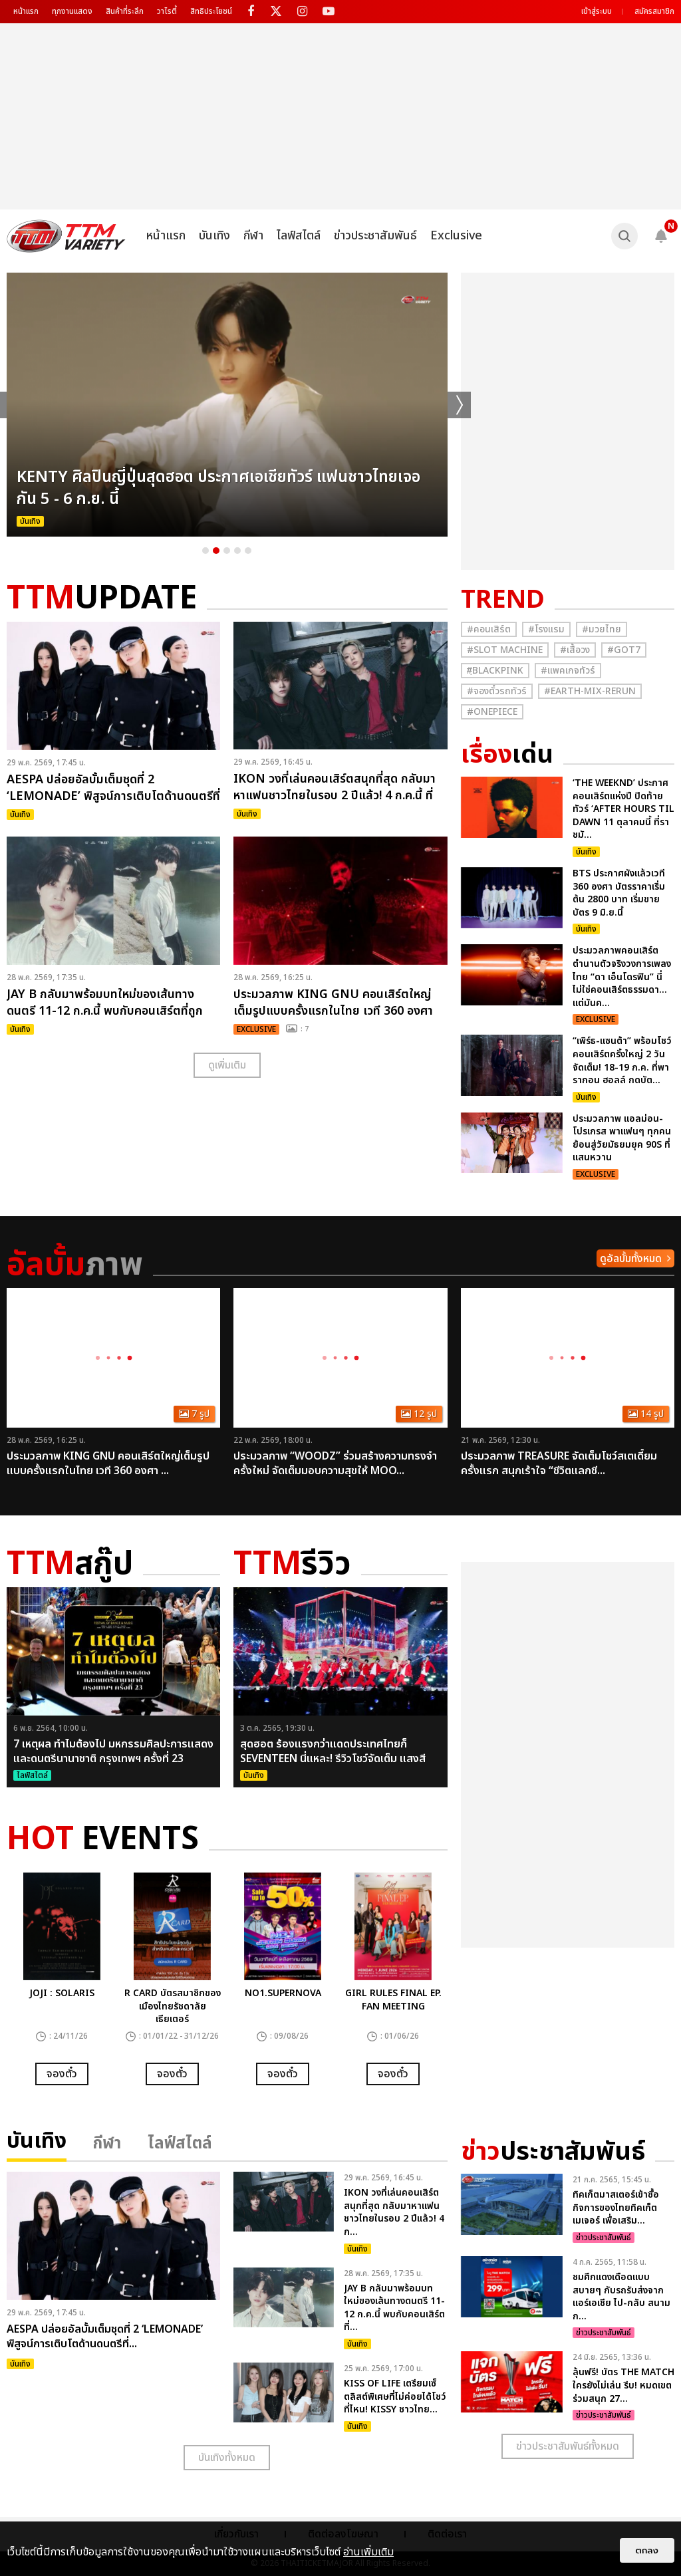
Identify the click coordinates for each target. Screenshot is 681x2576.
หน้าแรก (26, 11)
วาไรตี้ (167, 11)
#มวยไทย (601, 629)
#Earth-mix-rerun (590, 691)
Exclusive (456, 236)
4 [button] (237, 550)
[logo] (66, 236)
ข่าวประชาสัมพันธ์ (375, 236)
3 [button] (226, 550)
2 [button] (216, 550)
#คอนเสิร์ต (489, 629)
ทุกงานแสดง (72, 11)
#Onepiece (492, 712)
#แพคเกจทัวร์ (568, 671)
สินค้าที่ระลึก (125, 11)
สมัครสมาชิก (654, 11)
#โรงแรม (546, 629)
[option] (227, 405)
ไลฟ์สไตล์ (299, 236)
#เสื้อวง (575, 650)
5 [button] (248, 550)
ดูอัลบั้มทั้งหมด (631, 1259)
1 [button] (205, 550)
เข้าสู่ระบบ (596, 11)
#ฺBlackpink (495, 671)
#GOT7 (623, 650)
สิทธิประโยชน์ (211, 11)
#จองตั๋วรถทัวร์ (497, 691)
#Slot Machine (505, 650)
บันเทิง (214, 236)
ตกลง (647, 2550)
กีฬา (253, 236)
